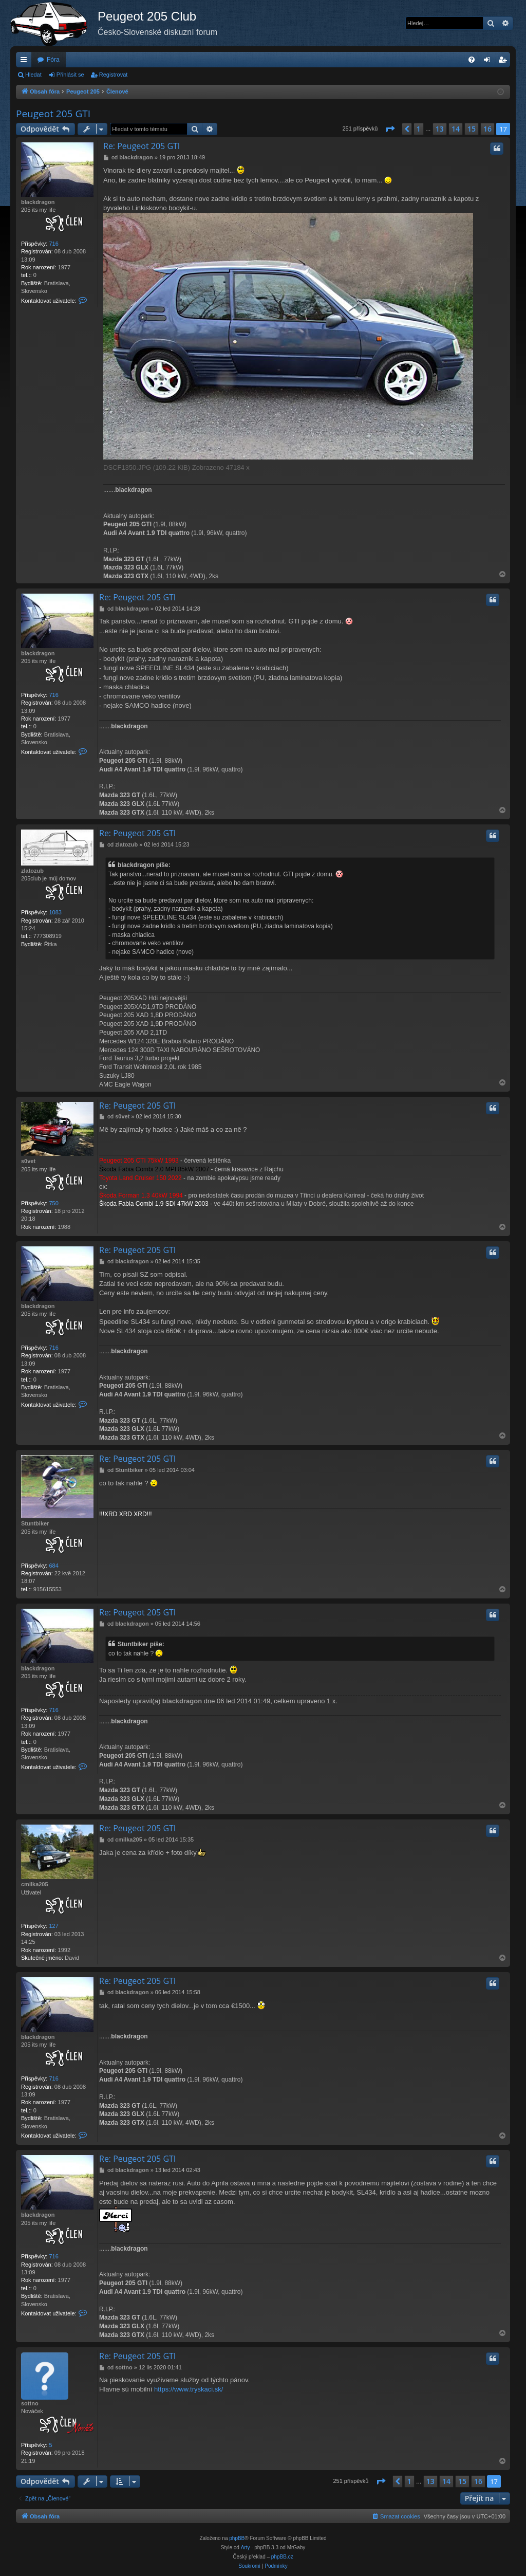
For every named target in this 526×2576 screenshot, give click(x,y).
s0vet (28, 1161)
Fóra (53, 59)
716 (53, 244)
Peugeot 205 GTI (53, 113)
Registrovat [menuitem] (504, 61)
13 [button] (440, 129)
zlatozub (32, 871)
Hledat (33, 74)
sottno (30, 2403)
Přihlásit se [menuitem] (489, 61)
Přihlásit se (70, 74)
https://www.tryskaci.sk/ (188, 2389)
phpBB (237, 2538)
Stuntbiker (35, 1523)
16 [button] (487, 129)
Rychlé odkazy (25, 61)
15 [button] (471, 129)
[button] (390, 129)
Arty (245, 2547)
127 (53, 1926)
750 (53, 1203)
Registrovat (113, 74)
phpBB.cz (282, 2557)
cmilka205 (34, 1884)
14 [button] (456, 129)
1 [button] (419, 129)
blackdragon (37, 202)
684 (53, 1565)
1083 (55, 912)
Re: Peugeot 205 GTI (141, 146)
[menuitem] (471, 59)
